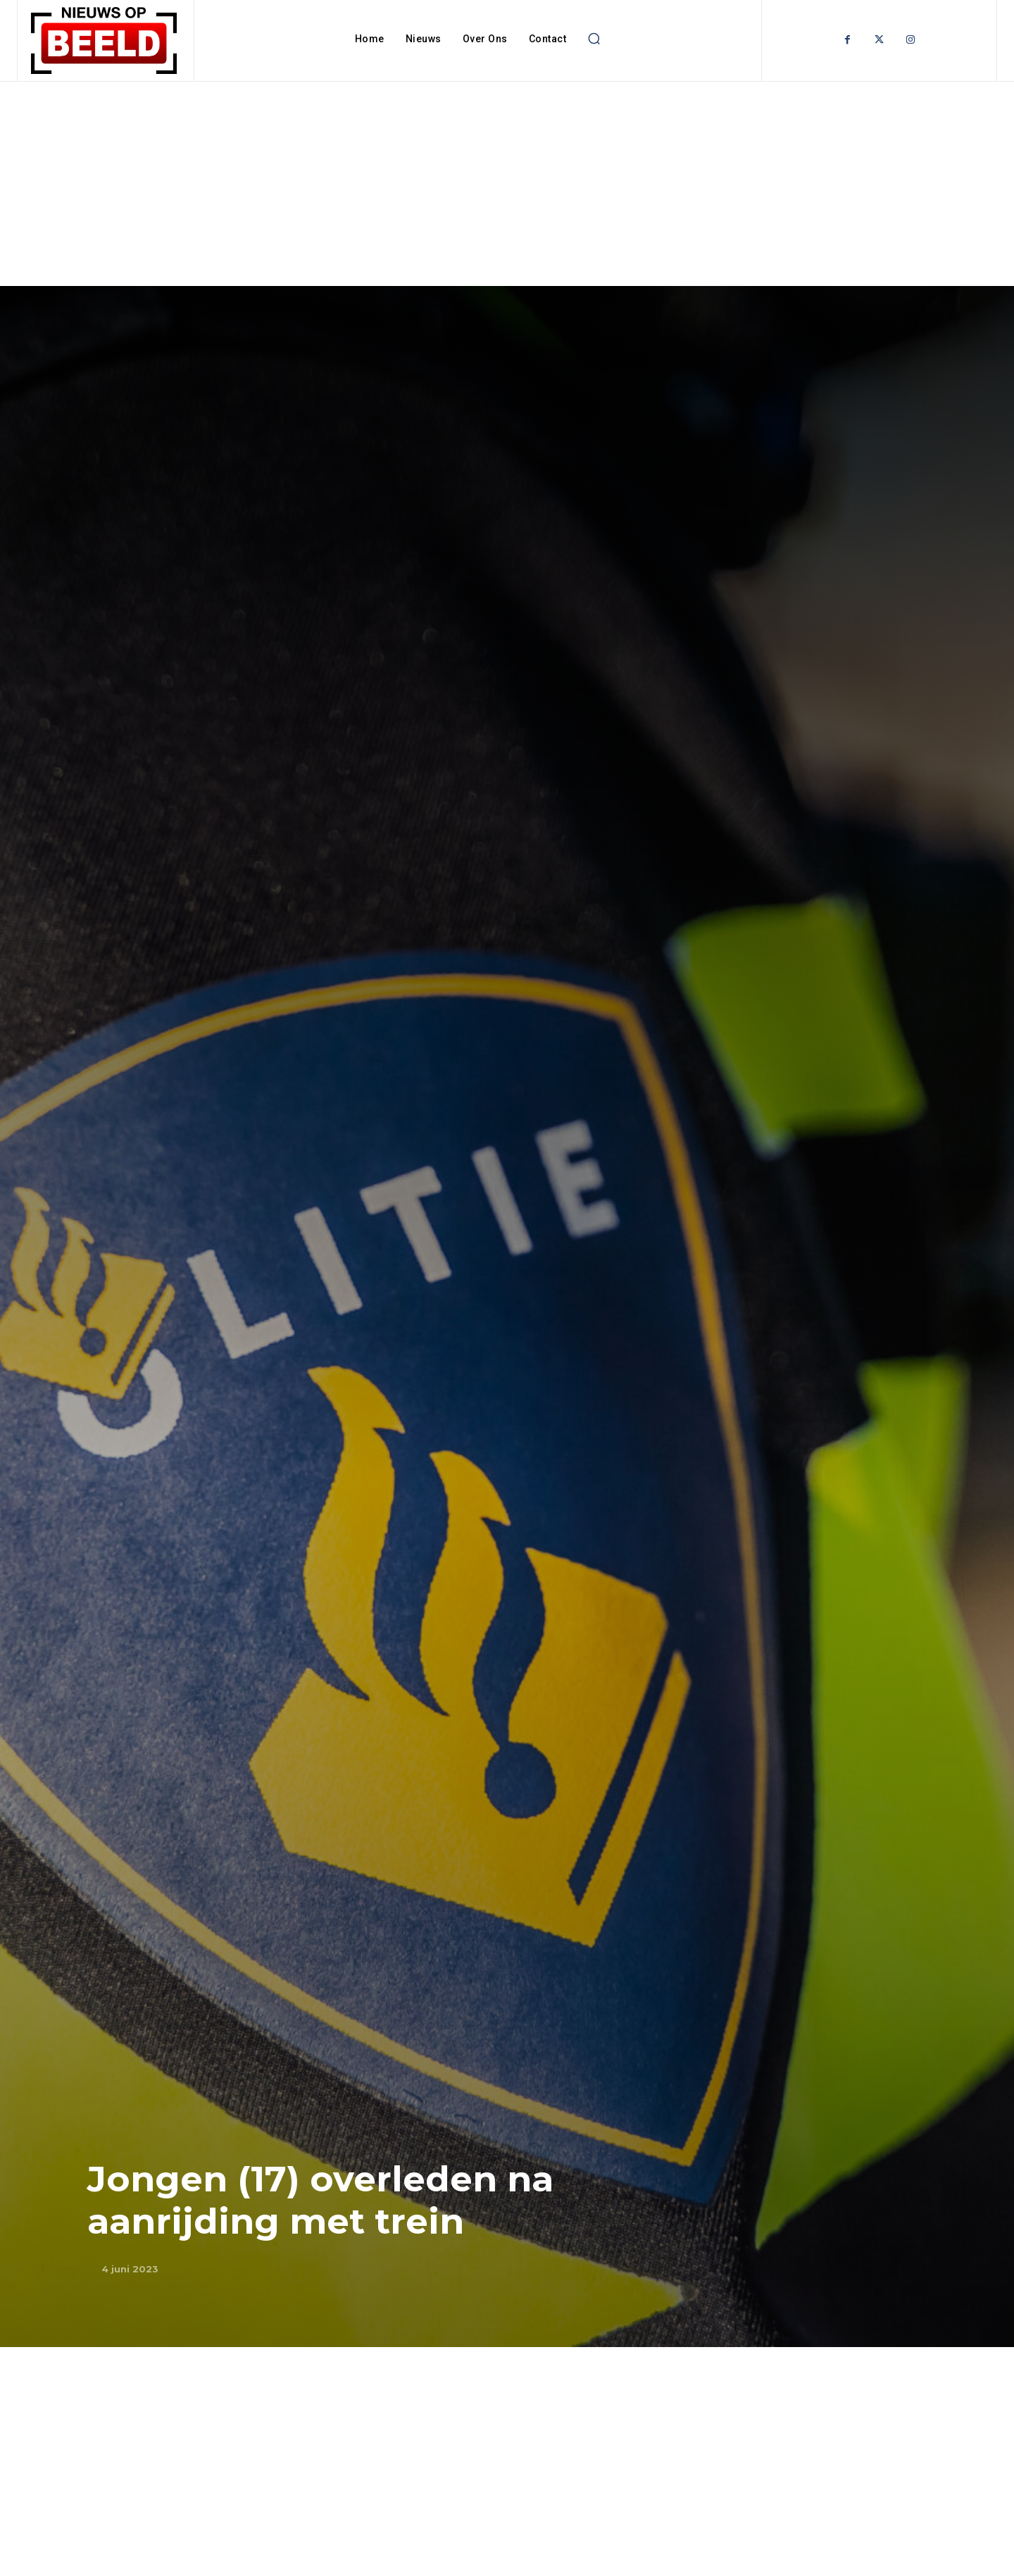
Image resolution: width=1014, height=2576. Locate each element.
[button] (593, 38)
